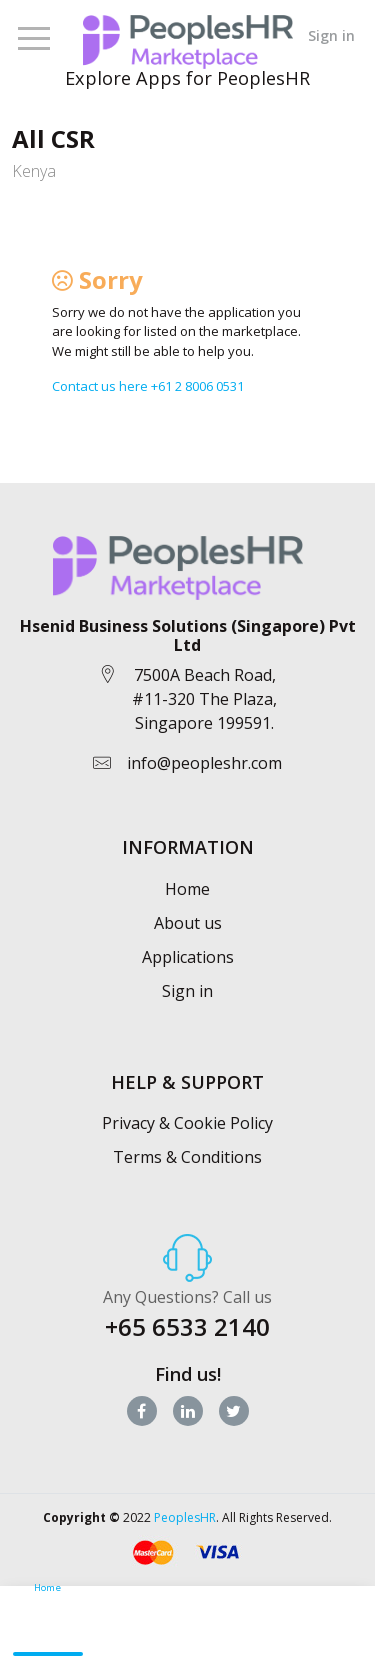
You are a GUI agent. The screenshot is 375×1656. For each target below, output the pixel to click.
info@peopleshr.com (204, 763)
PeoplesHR (185, 1517)
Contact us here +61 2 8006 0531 (148, 386)
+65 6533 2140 (187, 1326)
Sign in (331, 35)
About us (188, 923)
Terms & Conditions (187, 1157)
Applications (188, 957)
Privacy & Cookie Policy (187, 1123)
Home (187, 889)
